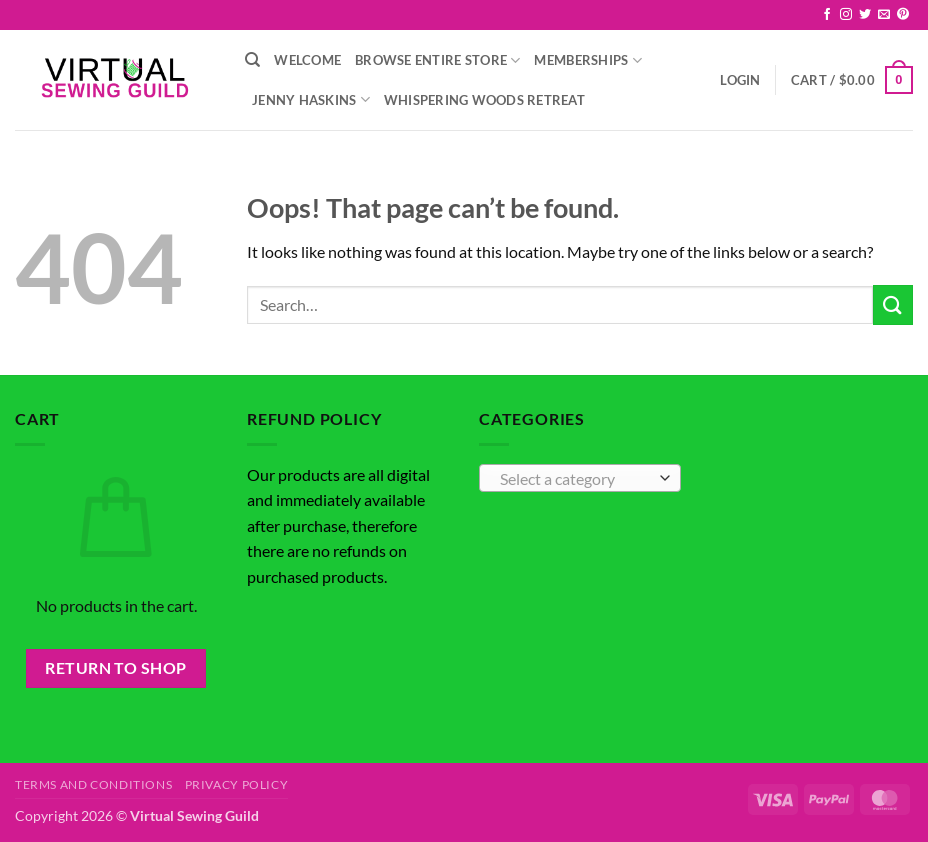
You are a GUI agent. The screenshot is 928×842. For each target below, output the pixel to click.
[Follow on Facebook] (827, 15)
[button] (740, 80)
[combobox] (580, 478)
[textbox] (575, 479)
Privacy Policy (237, 784)
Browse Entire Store (437, 60)
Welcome (307, 60)
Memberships (587, 60)
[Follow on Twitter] (865, 15)
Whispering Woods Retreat (484, 100)
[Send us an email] (884, 15)
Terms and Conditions (93, 784)
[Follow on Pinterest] (903, 15)
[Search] (252, 60)
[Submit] (893, 304)
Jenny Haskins (311, 99)
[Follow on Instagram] (846, 15)
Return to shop (116, 668)
